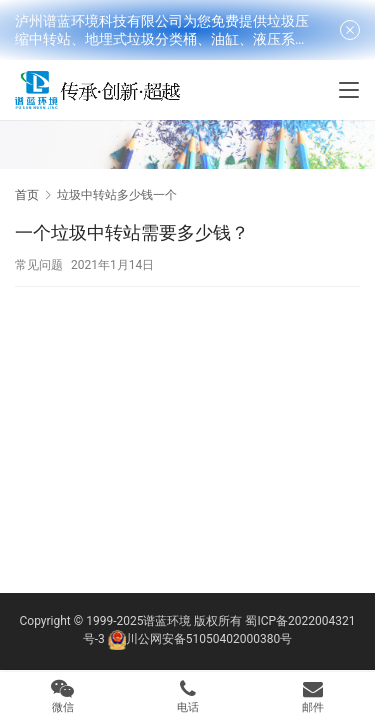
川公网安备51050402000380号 (209, 639)
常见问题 (39, 265)
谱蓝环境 (167, 621)
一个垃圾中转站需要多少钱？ (132, 232)
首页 (27, 195)
